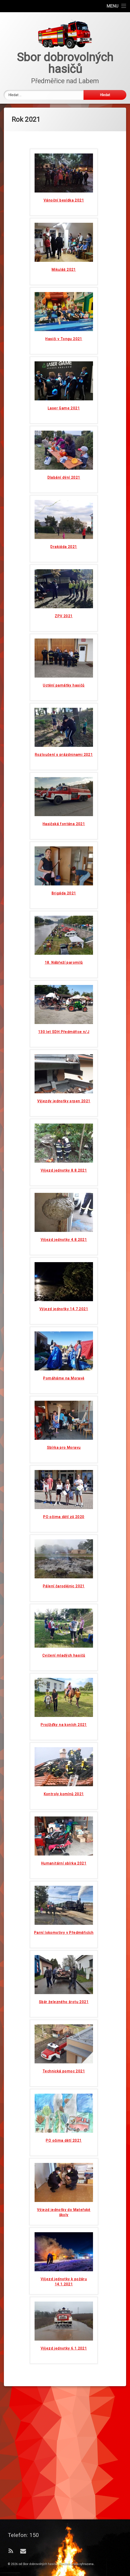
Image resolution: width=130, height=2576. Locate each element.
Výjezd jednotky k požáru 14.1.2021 (64, 2281)
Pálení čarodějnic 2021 (64, 1586)
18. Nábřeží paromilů (64, 963)
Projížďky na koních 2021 (64, 1725)
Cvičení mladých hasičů (63, 1656)
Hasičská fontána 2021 (64, 824)
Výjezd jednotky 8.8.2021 (64, 1171)
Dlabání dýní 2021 (63, 478)
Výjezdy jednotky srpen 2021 (64, 1101)
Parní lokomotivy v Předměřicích (63, 1933)
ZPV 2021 (64, 616)
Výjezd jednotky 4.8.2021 (64, 1240)
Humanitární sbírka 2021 (63, 1864)
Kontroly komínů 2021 (64, 1794)
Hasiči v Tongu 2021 (63, 339)
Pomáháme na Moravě (63, 1378)
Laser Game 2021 (64, 408)
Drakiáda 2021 (63, 547)
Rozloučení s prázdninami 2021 (64, 755)
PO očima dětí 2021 (64, 2141)
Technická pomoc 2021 (64, 2071)
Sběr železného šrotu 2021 (64, 2002)
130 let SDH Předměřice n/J (63, 1032)
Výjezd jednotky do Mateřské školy (64, 2212)
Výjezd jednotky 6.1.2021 (64, 2349)
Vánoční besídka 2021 (64, 201)
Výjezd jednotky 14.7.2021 (63, 1309)
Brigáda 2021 (64, 893)
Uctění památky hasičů (63, 686)
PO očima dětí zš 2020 (63, 1517)
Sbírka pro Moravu (64, 1448)
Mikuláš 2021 (64, 270)
